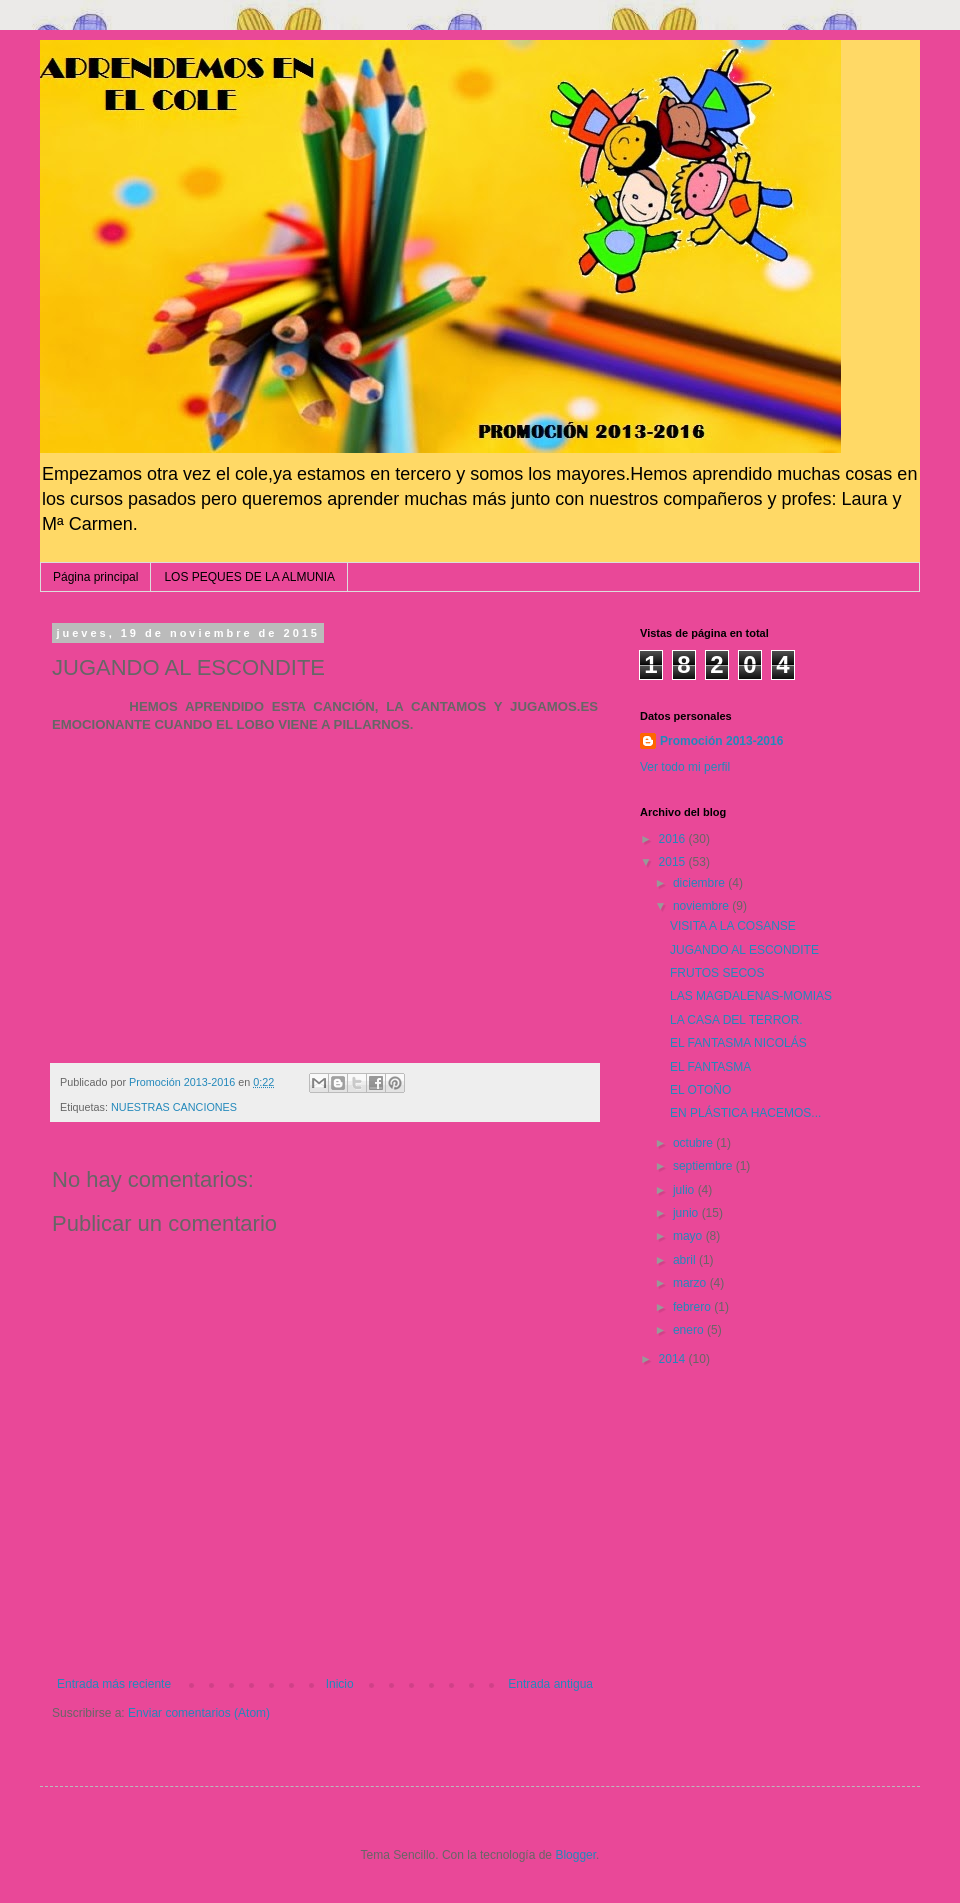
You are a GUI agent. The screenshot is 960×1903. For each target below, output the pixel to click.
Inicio (340, 1684)
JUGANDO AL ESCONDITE (744, 950)
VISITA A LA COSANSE (733, 926)
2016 (674, 839)
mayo (689, 1236)
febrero (693, 1307)
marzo (691, 1283)
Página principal (95, 577)
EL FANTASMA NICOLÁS (738, 1043)
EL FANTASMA (710, 1067)
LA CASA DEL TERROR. (736, 1020)
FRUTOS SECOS (717, 973)
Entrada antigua (550, 1684)
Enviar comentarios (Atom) (199, 1713)
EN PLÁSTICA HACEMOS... (745, 1113)
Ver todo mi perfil (685, 767)
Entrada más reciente (114, 1684)
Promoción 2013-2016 (721, 741)
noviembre (702, 906)
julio (685, 1190)
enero (690, 1330)
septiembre (704, 1166)
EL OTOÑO (700, 1090)
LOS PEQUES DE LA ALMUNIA (249, 577)
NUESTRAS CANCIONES (174, 1107)
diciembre (700, 883)
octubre (694, 1143)
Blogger (575, 1855)
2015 (674, 862)
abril (686, 1260)
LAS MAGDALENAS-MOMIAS (751, 996)
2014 (674, 1359)
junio (687, 1213)
